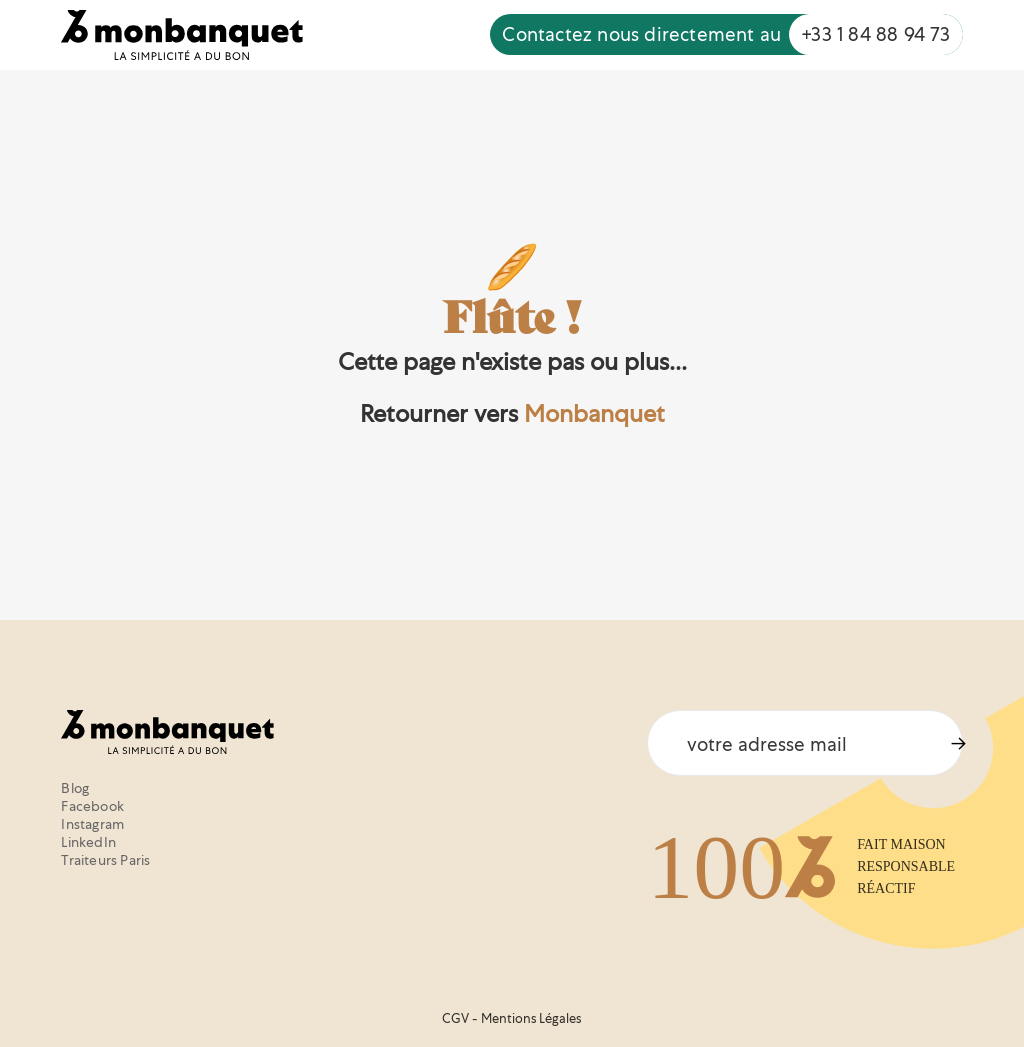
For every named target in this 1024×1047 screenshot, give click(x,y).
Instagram (92, 824)
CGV (455, 1018)
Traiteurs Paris (105, 860)
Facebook (92, 806)
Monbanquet (594, 413)
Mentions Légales (531, 1018)
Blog (75, 788)
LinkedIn (88, 842)
